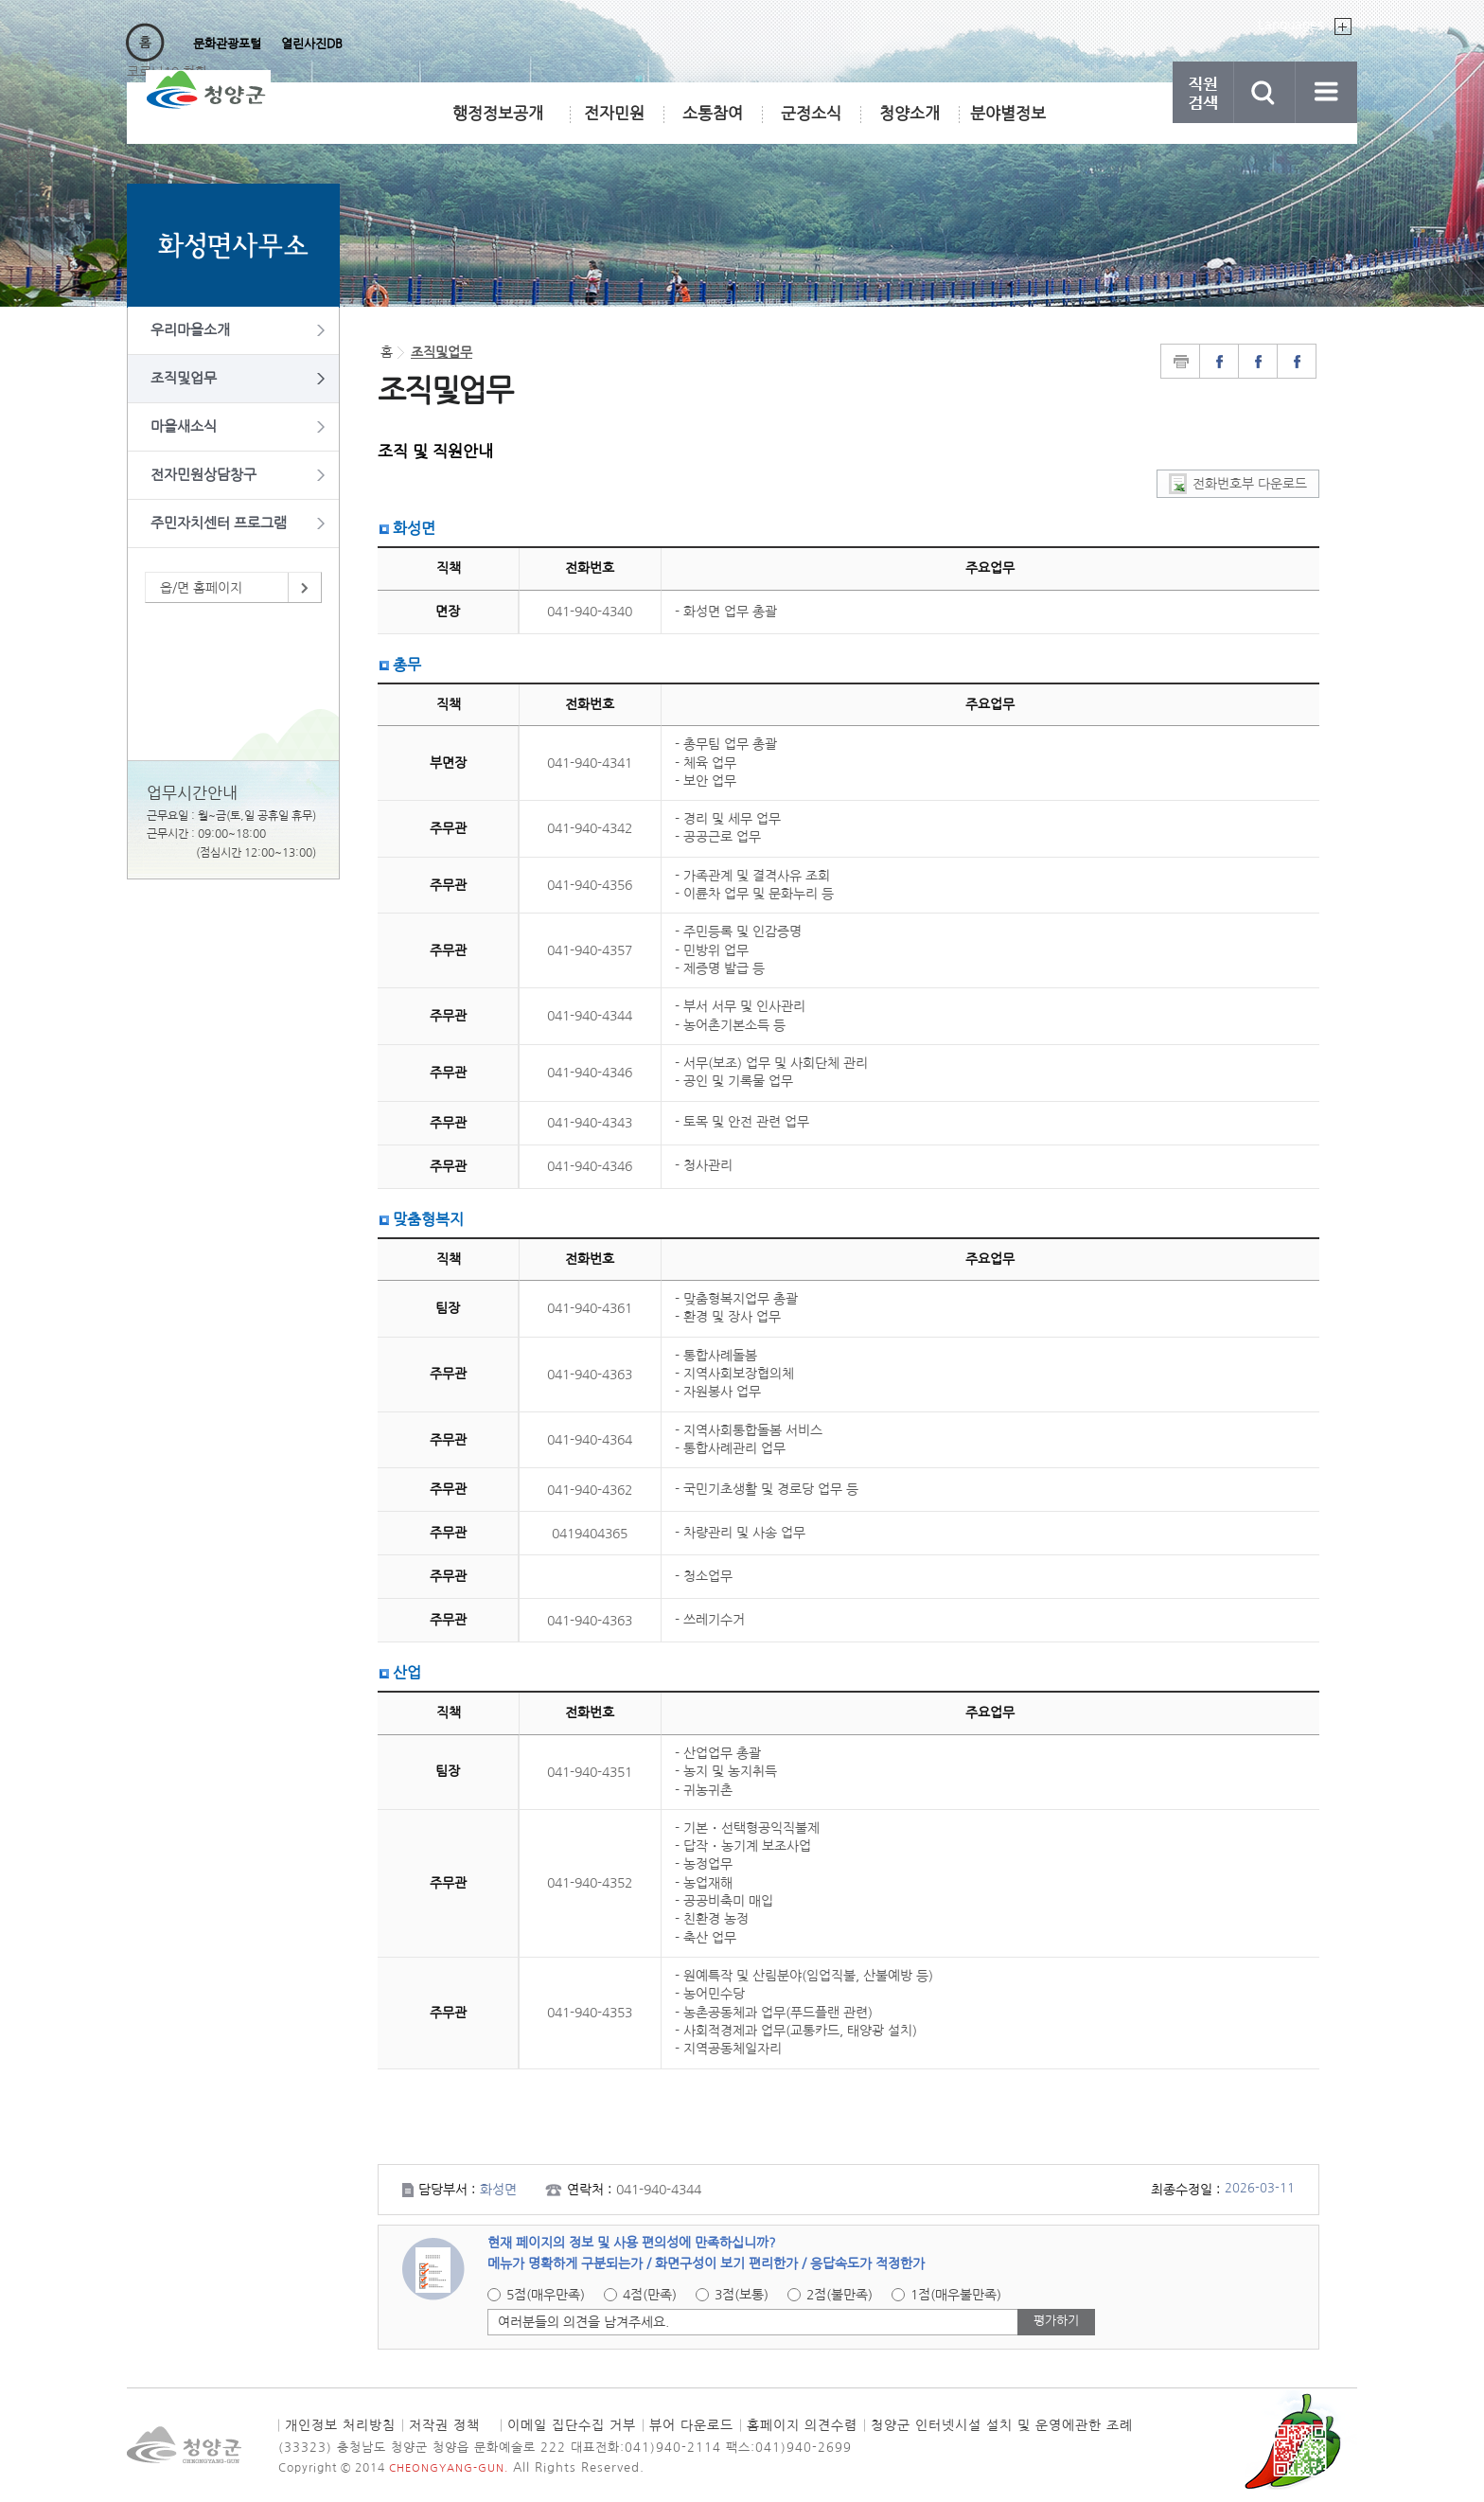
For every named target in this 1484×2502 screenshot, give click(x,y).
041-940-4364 (589, 1439)
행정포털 (154, 44)
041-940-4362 (589, 1490)
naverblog (1219, 361)
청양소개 (909, 113)
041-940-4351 (589, 1772)
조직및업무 (183, 378)
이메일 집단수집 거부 (571, 2425)
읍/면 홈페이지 (201, 587)
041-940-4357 (589, 950)
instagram (1297, 361)
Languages (1290, 24)
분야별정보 (1008, 113)
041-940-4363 (589, 1374)
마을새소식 (183, 426)
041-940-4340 (589, 611)
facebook (1258, 361)
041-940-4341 (589, 763)
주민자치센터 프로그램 (218, 523)
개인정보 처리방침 (340, 2425)
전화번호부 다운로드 (1249, 483)
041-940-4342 (589, 828)
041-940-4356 (589, 885)
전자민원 (615, 120)
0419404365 (589, 1533)
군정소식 (811, 113)
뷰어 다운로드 (691, 2425)
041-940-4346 (589, 1072)
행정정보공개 (497, 113)
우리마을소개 (190, 330)
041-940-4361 (589, 1308)
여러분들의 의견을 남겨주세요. (583, 2322)
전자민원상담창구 (203, 475)
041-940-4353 (589, 2012)
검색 (1265, 92)
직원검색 (1203, 92)
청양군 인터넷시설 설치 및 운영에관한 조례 (1002, 2425)
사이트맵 (1326, 92)
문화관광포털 (227, 44)
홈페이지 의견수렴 (802, 2425)
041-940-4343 (589, 1122)
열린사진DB (312, 44)
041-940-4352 (589, 1883)
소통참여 (712, 113)
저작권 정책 (444, 2425)
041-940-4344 (589, 1015)
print (1180, 361)
